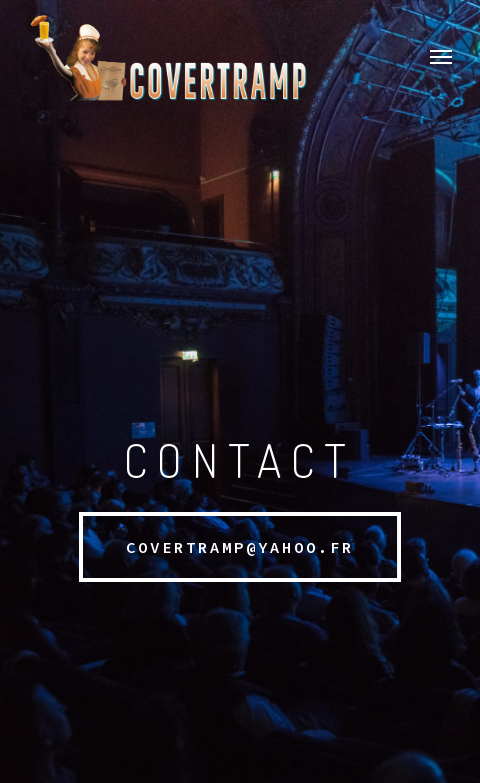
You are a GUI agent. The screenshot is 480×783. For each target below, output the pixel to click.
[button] (441, 57)
